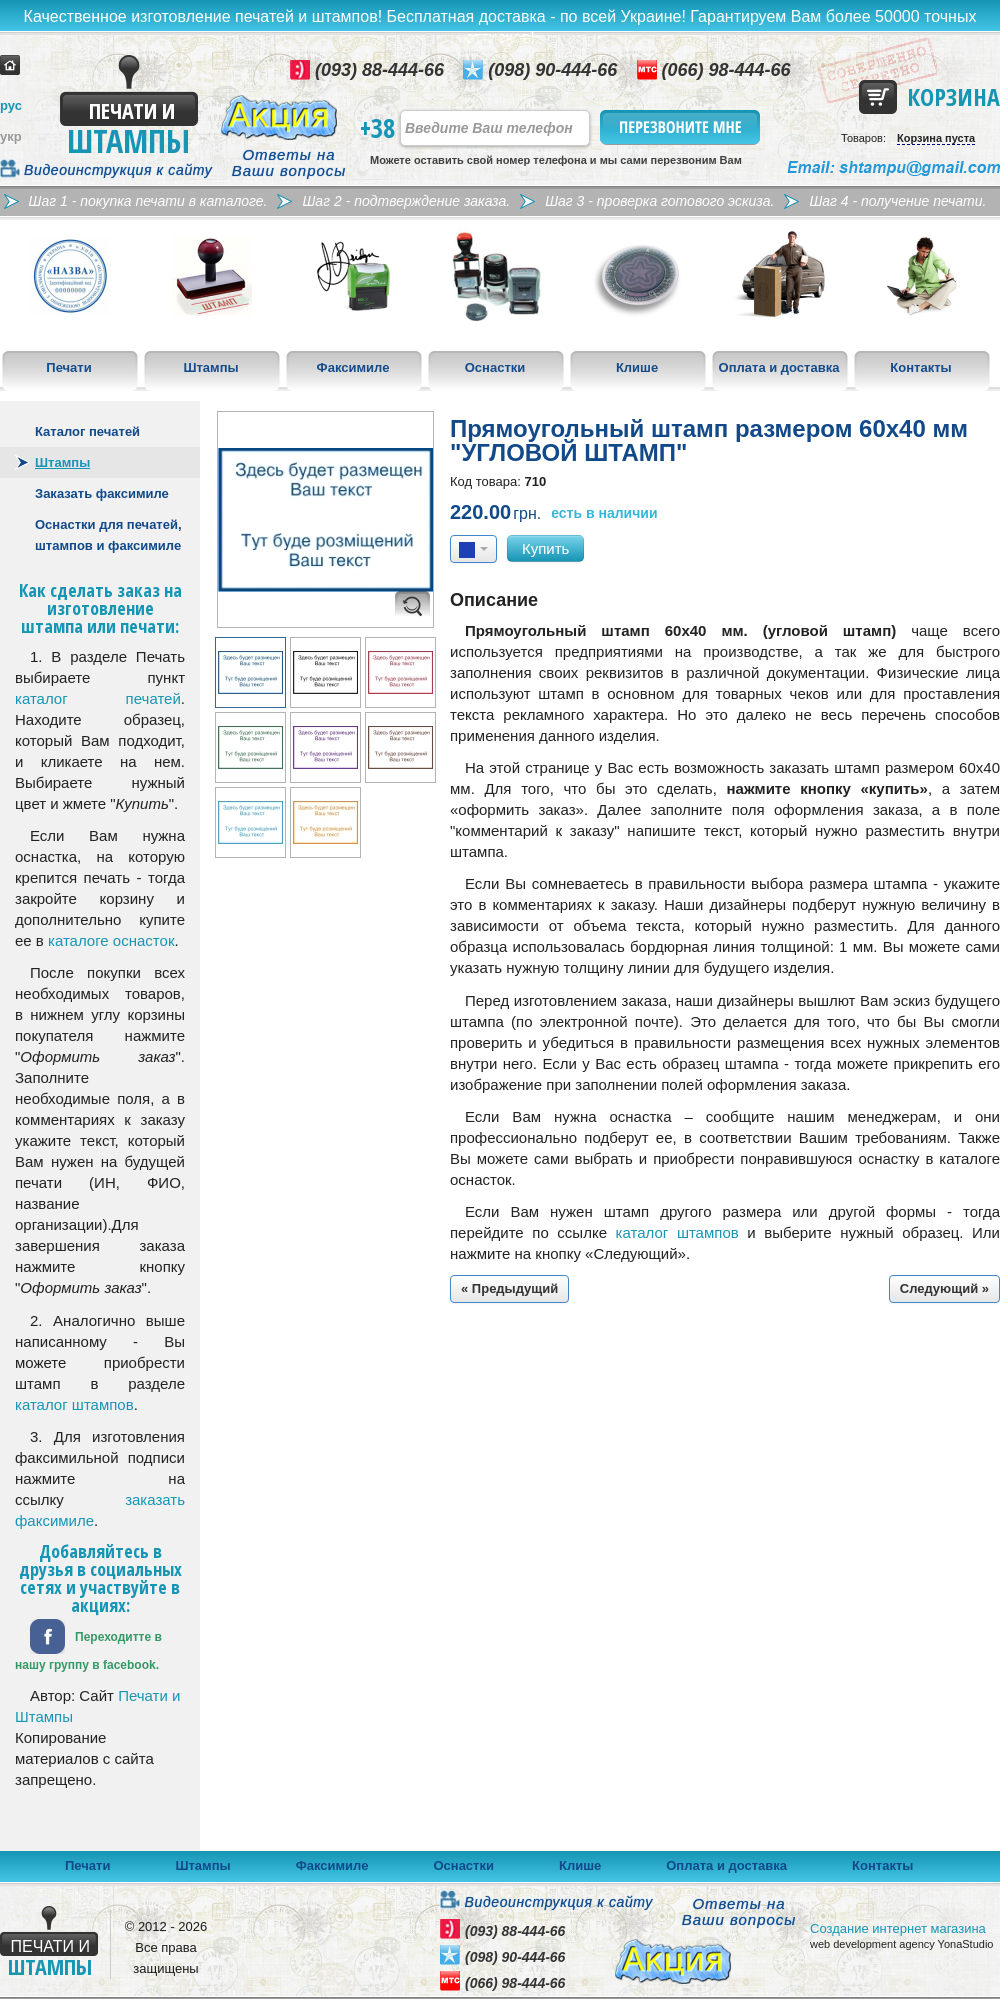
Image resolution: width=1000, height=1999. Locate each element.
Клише (637, 367)
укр (11, 136)
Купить (545, 548)
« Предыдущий (509, 1288)
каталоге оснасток (111, 940)
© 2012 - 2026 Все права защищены (166, 1947)
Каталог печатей (87, 431)
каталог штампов (74, 1404)
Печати (68, 367)
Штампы (210, 367)
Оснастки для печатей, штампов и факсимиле (108, 535)
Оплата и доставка (779, 367)
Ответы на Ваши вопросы (289, 163)
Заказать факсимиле (102, 493)
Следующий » (944, 1288)
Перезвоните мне (681, 127)
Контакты (920, 367)
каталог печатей (98, 698)
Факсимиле (353, 367)
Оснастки (495, 367)
